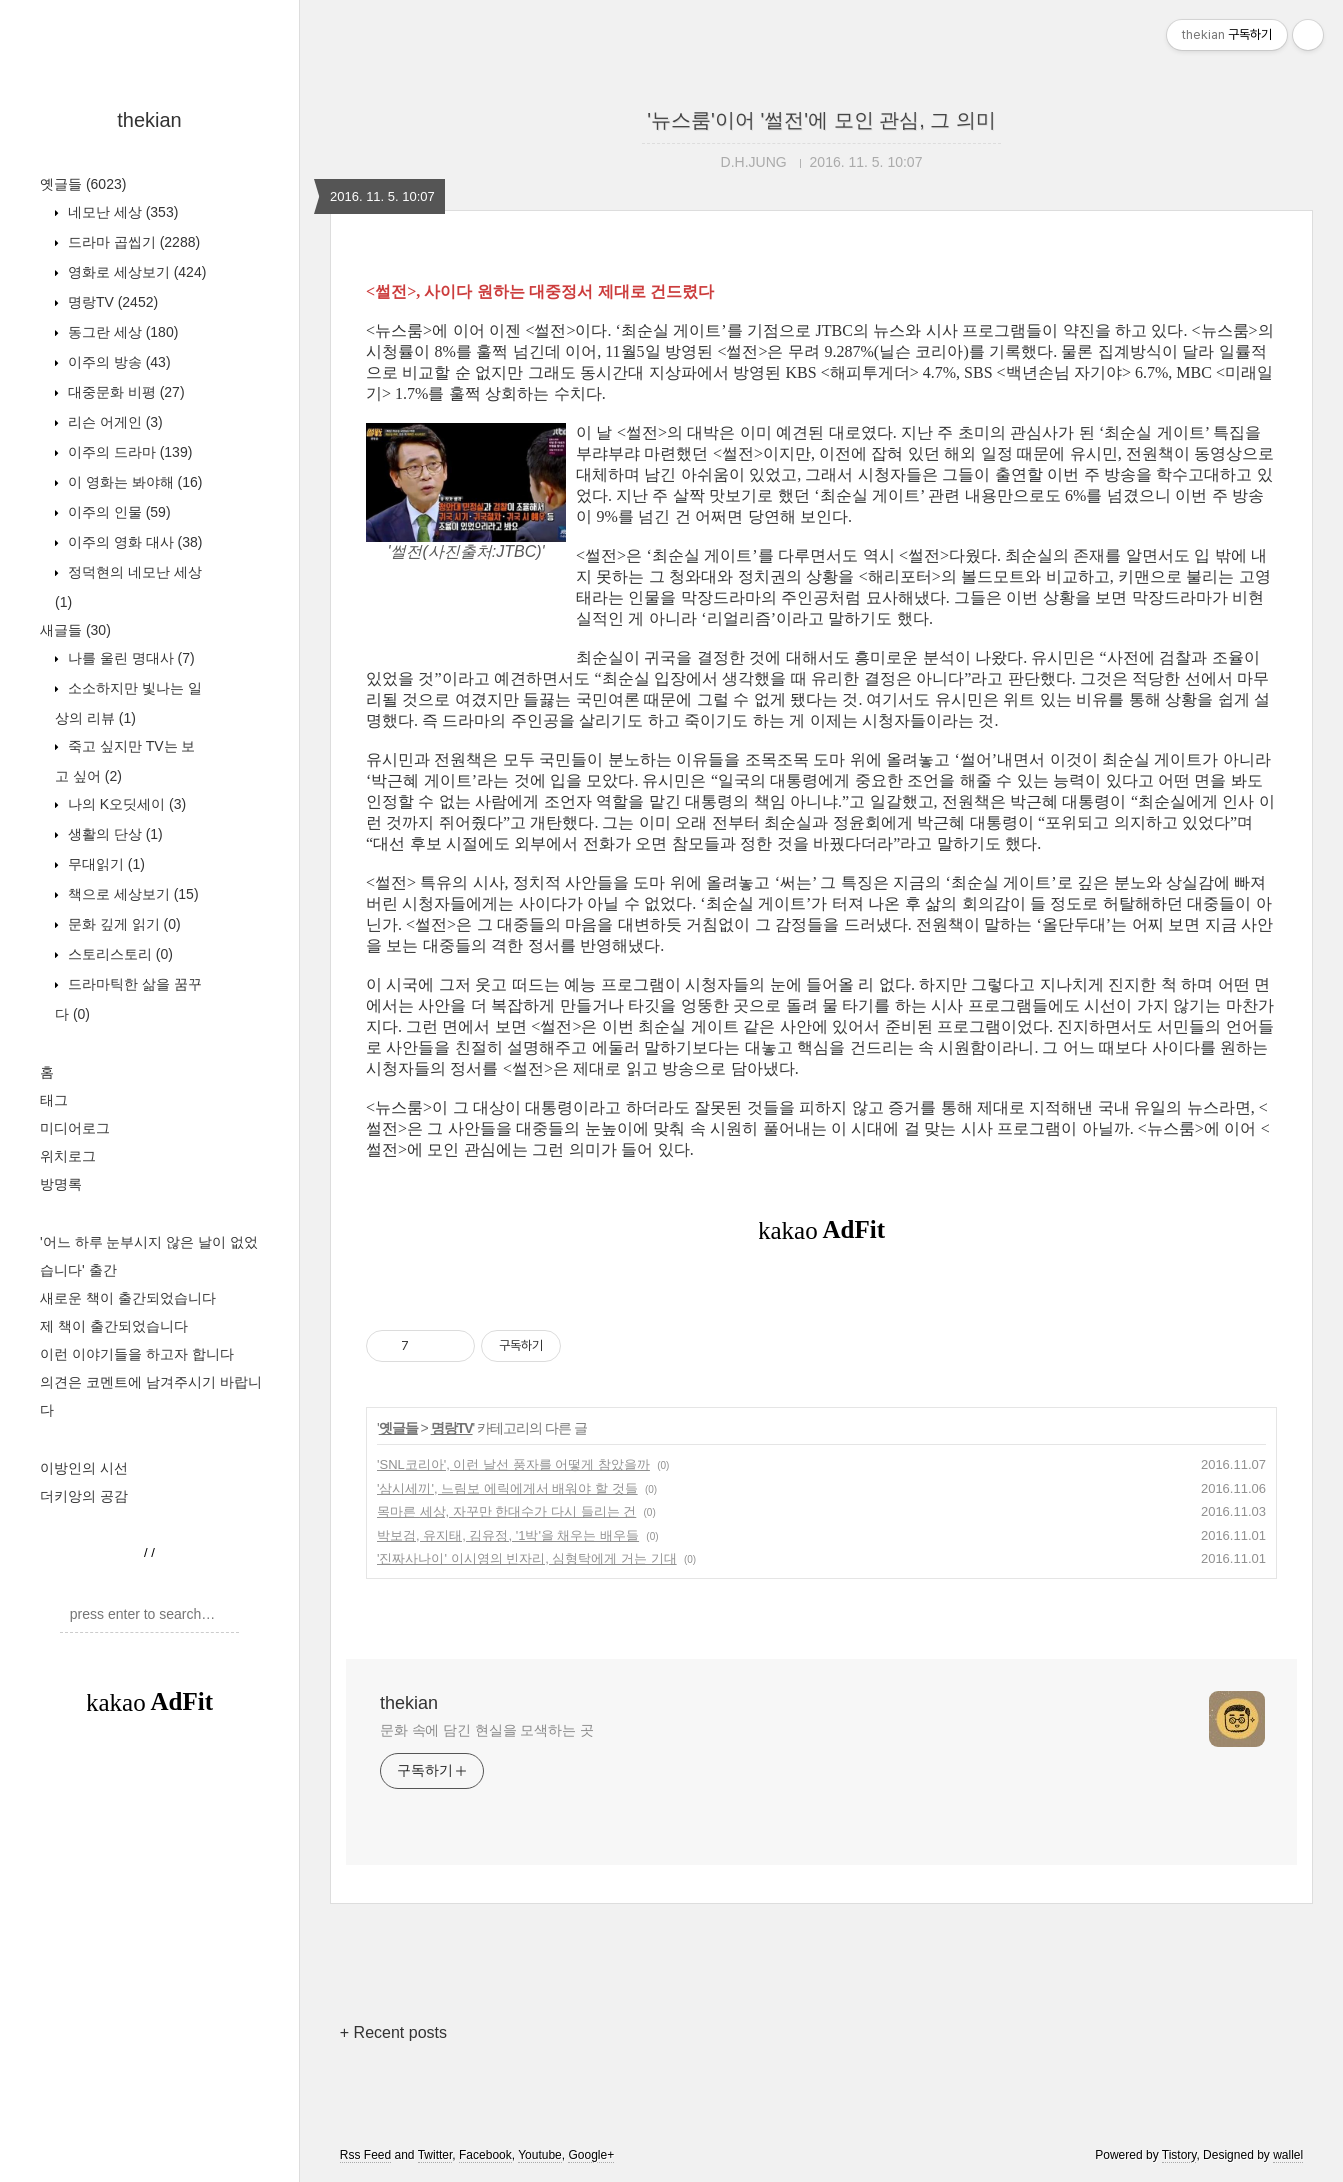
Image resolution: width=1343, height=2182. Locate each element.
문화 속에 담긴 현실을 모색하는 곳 (487, 1730)
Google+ (591, 2155)
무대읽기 (104, 864)
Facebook (485, 2155)
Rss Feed (365, 2155)
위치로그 (68, 1156)
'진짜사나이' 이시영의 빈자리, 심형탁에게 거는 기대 (527, 1558)
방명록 (61, 1184)
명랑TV (111, 302)
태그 (54, 1100)
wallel (1288, 2155)
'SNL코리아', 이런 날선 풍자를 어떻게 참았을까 (513, 1464)
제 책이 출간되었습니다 (114, 1326)
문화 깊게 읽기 (122, 924)
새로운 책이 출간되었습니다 (128, 1298)
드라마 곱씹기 (132, 242)
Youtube (540, 2155)
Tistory (1179, 2155)
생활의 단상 (113, 834)
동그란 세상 (121, 332)
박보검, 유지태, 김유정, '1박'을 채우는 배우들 (508, 1535)
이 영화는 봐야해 (133, 482)
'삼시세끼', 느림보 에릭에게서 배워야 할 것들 (507, 1488)
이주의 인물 (117, 512)
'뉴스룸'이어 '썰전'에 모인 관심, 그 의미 (821, 120)
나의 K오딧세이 (125, 804)
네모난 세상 (121, 212)
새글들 (75, 630)
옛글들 (83, 184)
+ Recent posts (393, 2032)
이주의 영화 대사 (133, 542)
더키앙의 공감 (84, 1496)
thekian (149, 120)
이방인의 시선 (84, 1468)
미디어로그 (75, 1128)
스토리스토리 (118, 954)
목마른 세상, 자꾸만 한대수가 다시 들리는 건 (506, 1511)
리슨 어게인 (113, 422)
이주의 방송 (117, 362)
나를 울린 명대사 (129, 658)
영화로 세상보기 (135, 272)
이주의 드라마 (128, 452)
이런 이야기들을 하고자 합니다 (137, 1354)
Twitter (435, 2155)
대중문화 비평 (124, 392)
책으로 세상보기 (131, 894)
